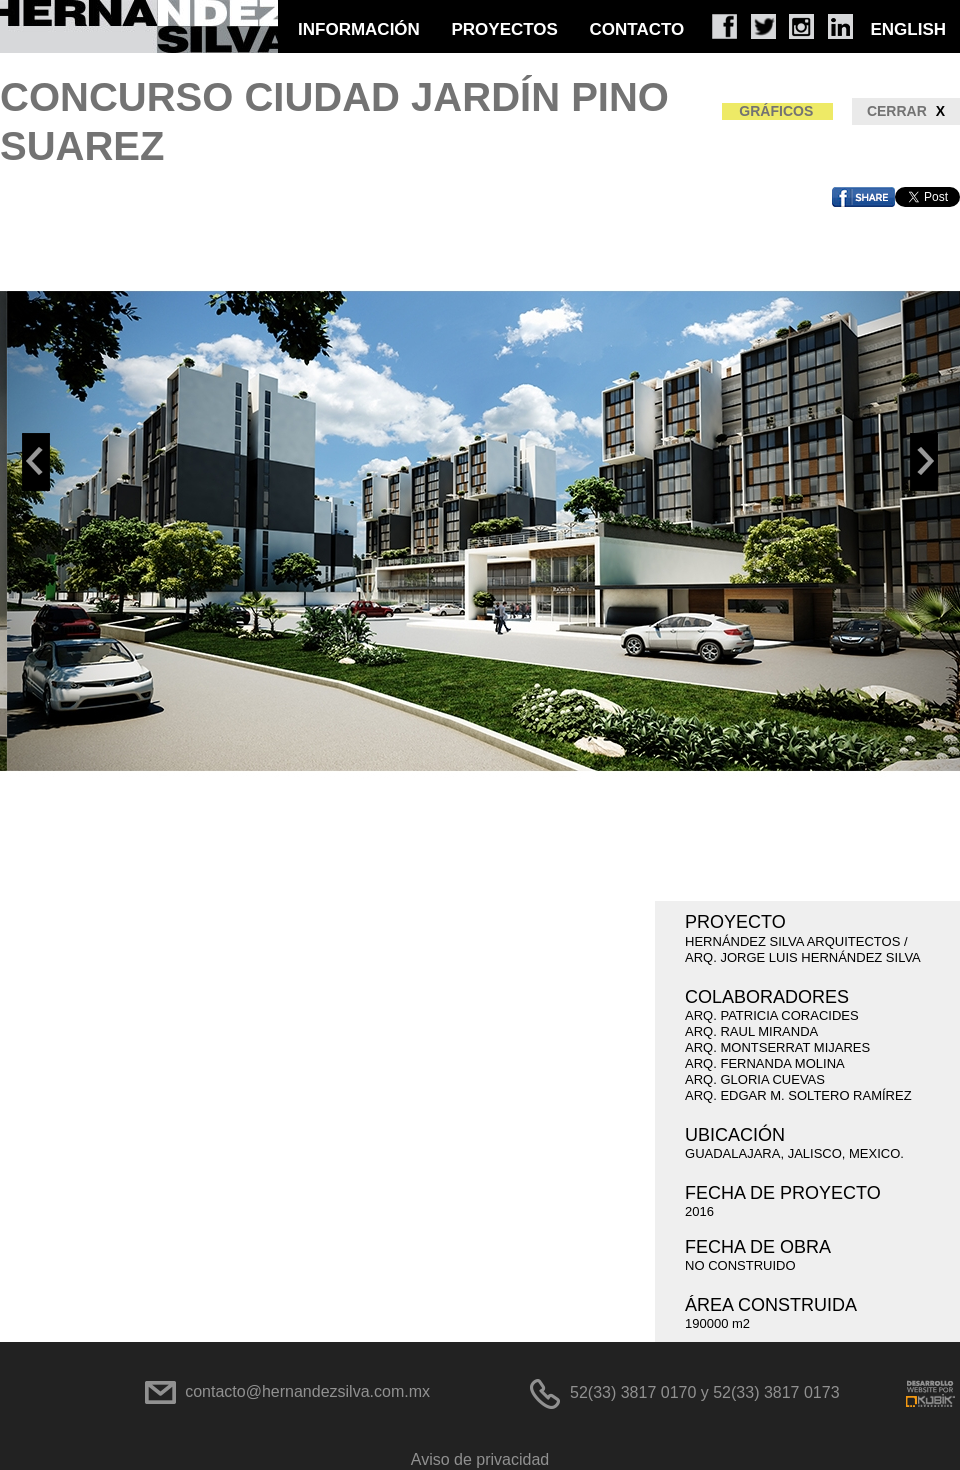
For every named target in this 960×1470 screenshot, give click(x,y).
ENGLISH (908, 29)
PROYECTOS (504, 29)
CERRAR (906, 111)
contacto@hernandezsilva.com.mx (307, 1391)
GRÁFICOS (776, 111)
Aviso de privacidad (480, 1459)
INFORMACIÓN (359, 29)
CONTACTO (637, 29)
